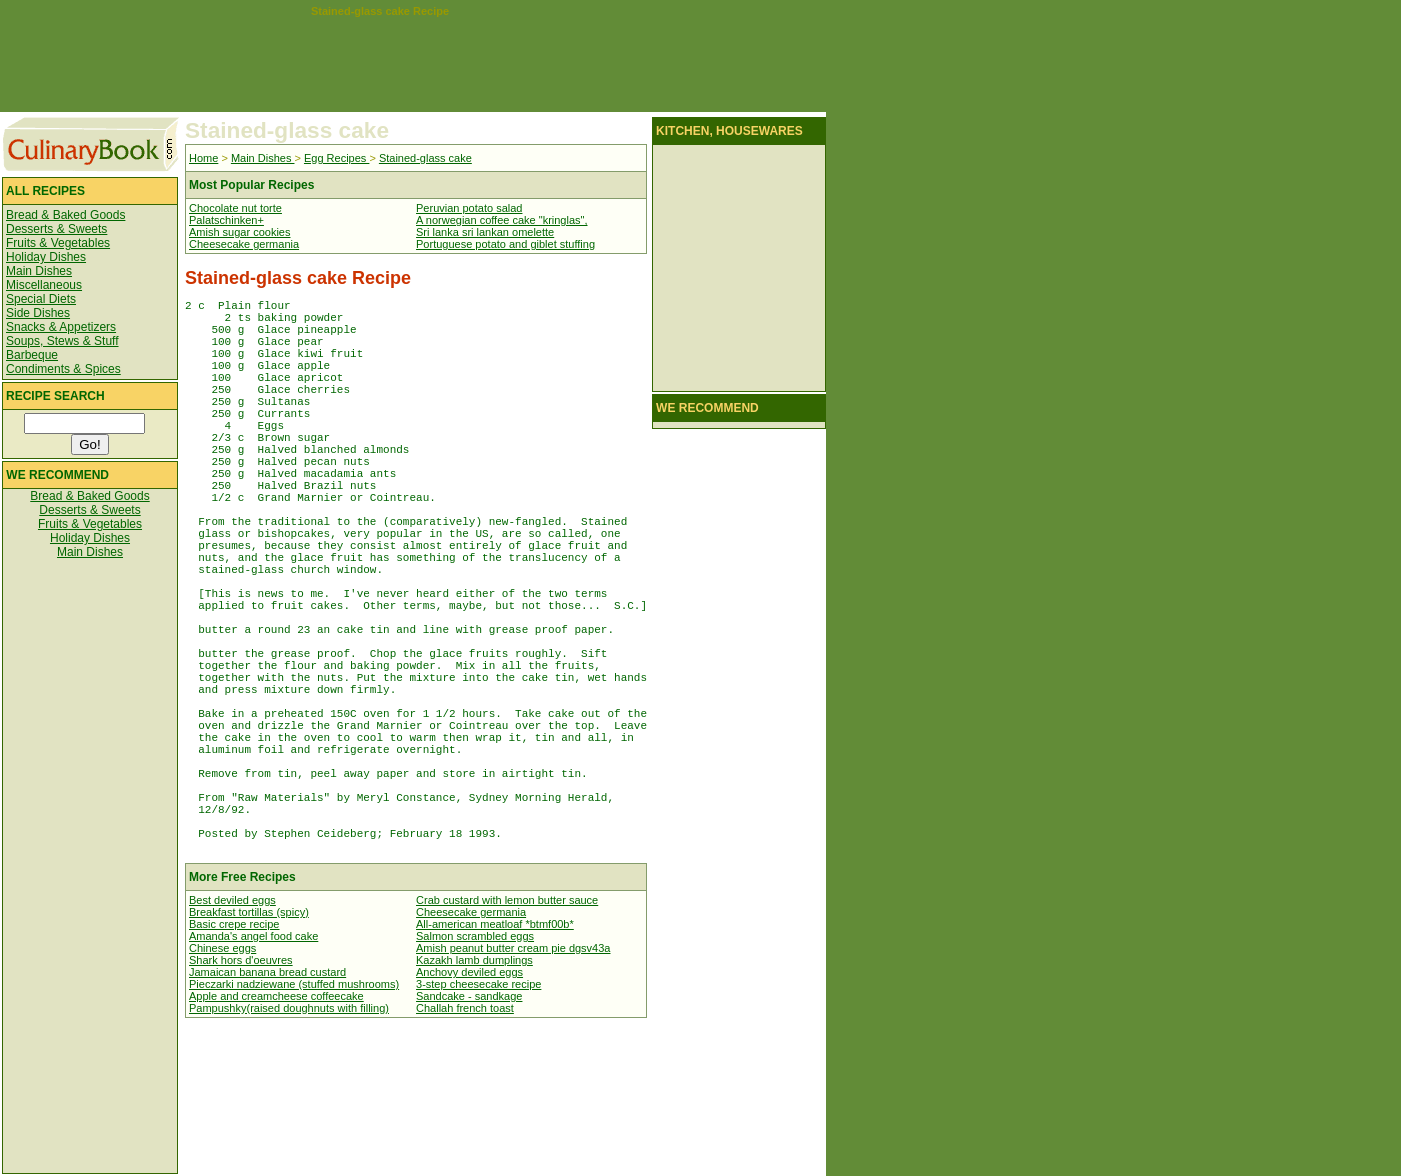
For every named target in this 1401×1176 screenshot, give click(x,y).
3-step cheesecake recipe (478, 1122)
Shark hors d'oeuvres (241, 1098)
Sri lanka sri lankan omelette (485, 232)
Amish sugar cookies (240, 232)
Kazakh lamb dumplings (474, 1098)
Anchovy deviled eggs (469, 1110)
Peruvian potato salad (469, 208)
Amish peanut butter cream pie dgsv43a (513, 1086)
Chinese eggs (222, 1086)
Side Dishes (38, 313)
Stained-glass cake (425, 158)
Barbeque (32, 355)
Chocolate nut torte (235, 208)
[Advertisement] (380, 62)
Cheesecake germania (244, 244)
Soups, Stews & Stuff (62, 341)
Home (203, 158)
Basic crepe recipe (234, 1062)
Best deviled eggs (232, 1038)
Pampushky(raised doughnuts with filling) (289, 1146)
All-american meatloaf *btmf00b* (495, 1062)
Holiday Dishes (46, 257)
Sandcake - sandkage (469, 1134)
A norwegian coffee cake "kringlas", (501, 220)
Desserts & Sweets (56, 229)
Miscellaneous (44, 285)
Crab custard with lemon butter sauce (507, 1038)
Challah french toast (465, 1146)
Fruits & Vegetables (58, 243)
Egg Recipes (336, 158)
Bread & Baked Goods (65, 215)
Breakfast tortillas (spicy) (249, 1050)
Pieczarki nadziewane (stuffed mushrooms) (294, 1122)
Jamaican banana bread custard (267, 1110)
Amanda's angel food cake (253, 1074)
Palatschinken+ (226, 220)
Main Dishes (39, 271)
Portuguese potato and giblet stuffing (505, 244)
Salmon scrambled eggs (475, 1074)
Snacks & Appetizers (61, 327)
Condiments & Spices (63, 369)
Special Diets (41, 299)
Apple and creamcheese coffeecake (276, 1134)
